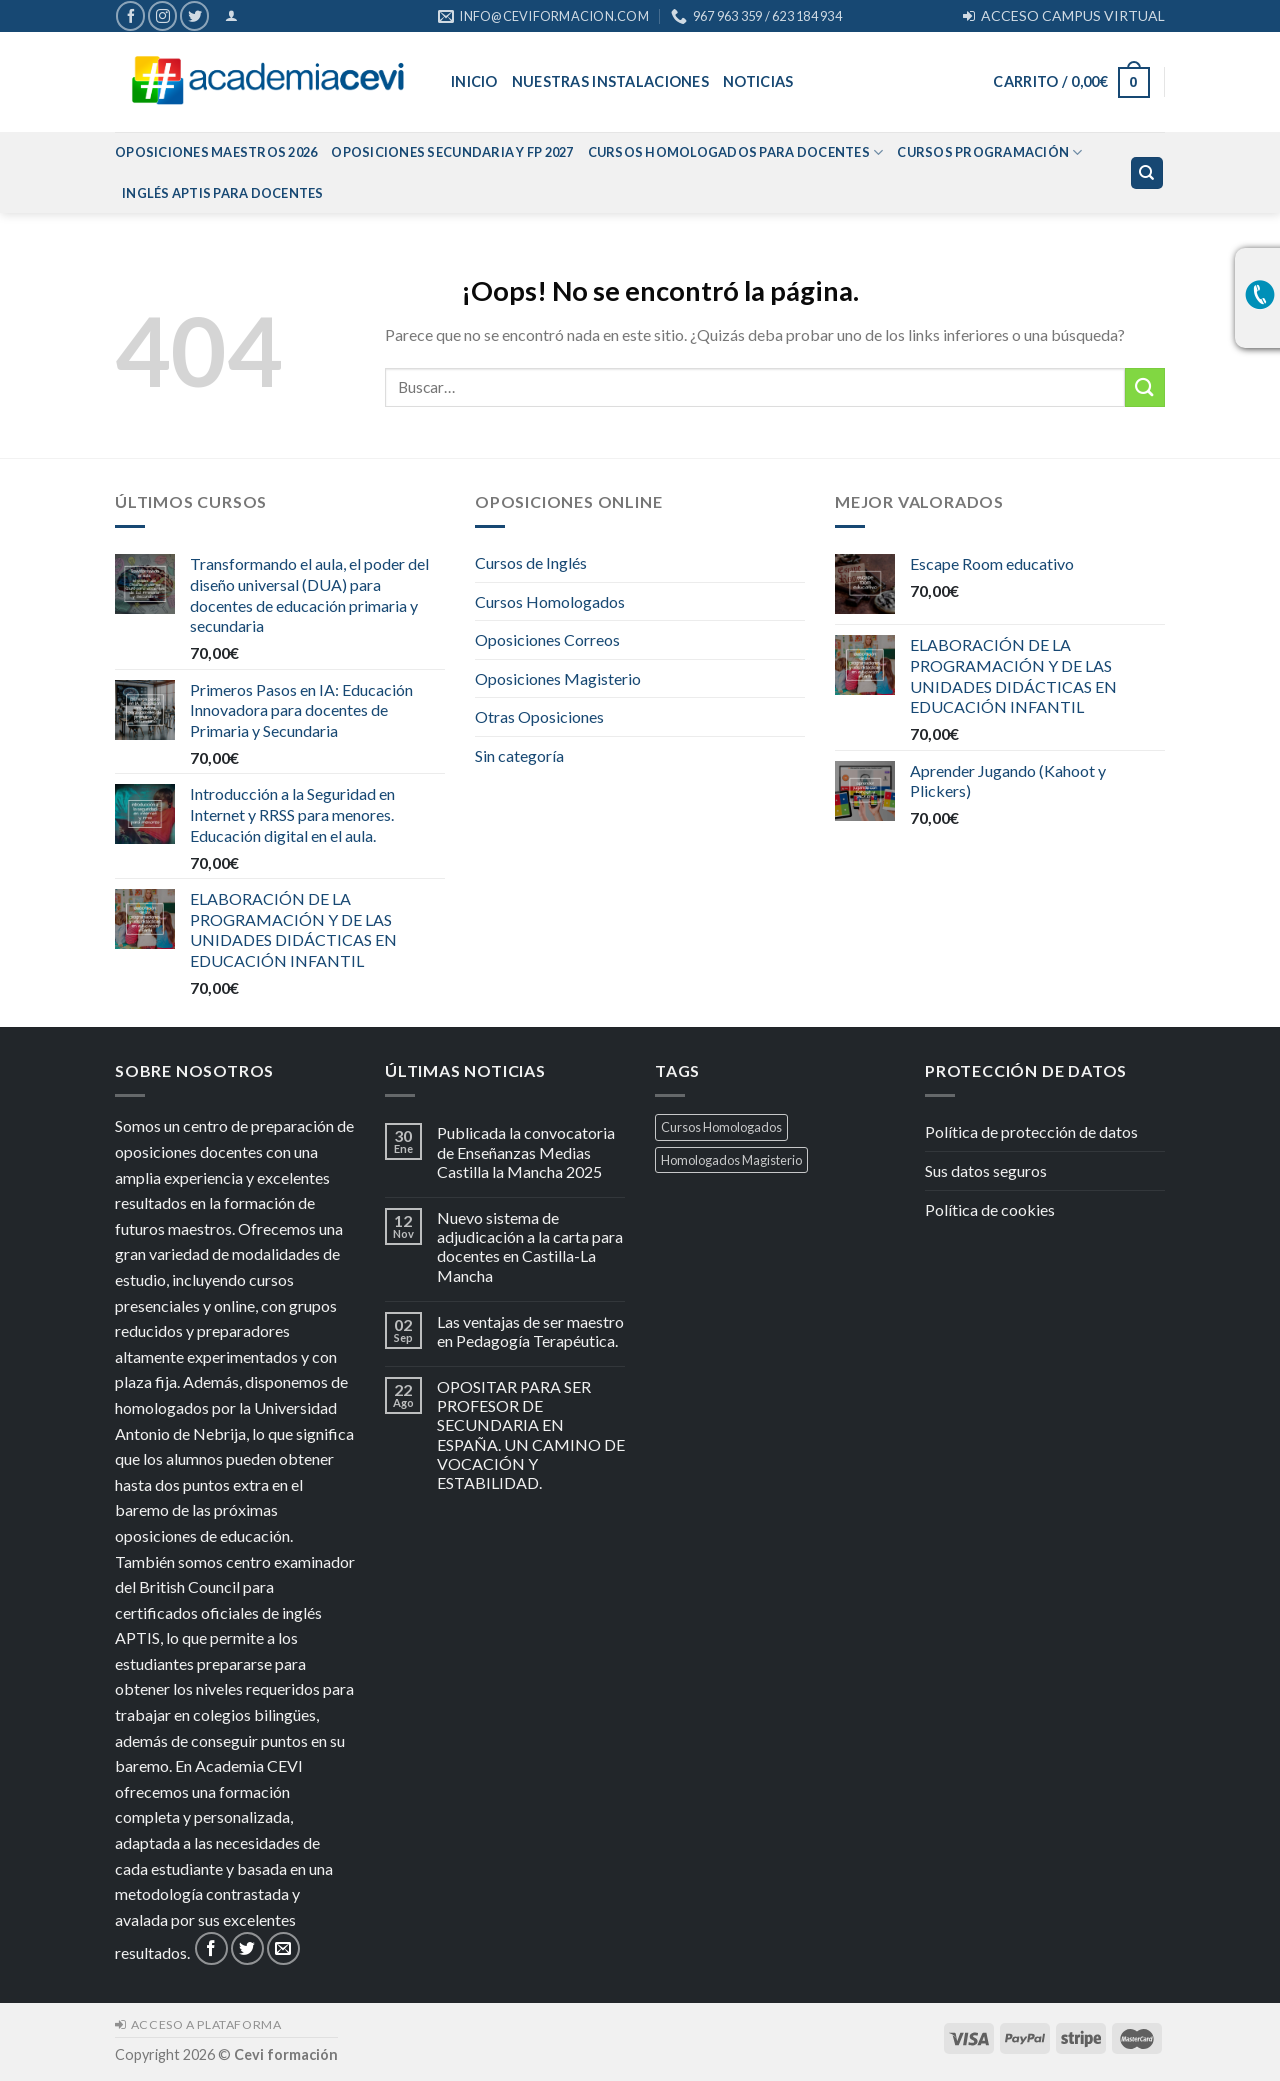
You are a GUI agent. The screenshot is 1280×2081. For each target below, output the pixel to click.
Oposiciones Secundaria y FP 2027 (452, 152)
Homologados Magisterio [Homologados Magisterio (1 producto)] (731, 1160)
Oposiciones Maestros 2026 (216, 152)
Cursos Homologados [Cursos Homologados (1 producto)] (721, 1127)
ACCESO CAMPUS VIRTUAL (1064, 15)
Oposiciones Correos (547, 639)
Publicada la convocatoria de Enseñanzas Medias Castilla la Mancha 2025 (526, 1151)
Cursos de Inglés (531, 562)
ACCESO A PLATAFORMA (198, 2024)
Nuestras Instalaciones (610, 81)
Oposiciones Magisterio (558, 678)
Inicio (474, 81)
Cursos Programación (989, 152)
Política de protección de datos (1031, 1131)
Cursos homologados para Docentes (736, 152)
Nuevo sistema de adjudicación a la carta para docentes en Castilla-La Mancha (530, 1246)
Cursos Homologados (550, 601)
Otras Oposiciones (539, 716)
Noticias (758, 81)
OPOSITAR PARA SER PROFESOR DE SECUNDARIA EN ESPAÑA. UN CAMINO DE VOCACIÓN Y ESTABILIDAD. (531, 1434)
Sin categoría (519, 755)
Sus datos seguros (986, 1170)
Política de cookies (990, 1209)
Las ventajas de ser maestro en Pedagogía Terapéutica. (530, 1331)
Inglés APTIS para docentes (223, 193)
